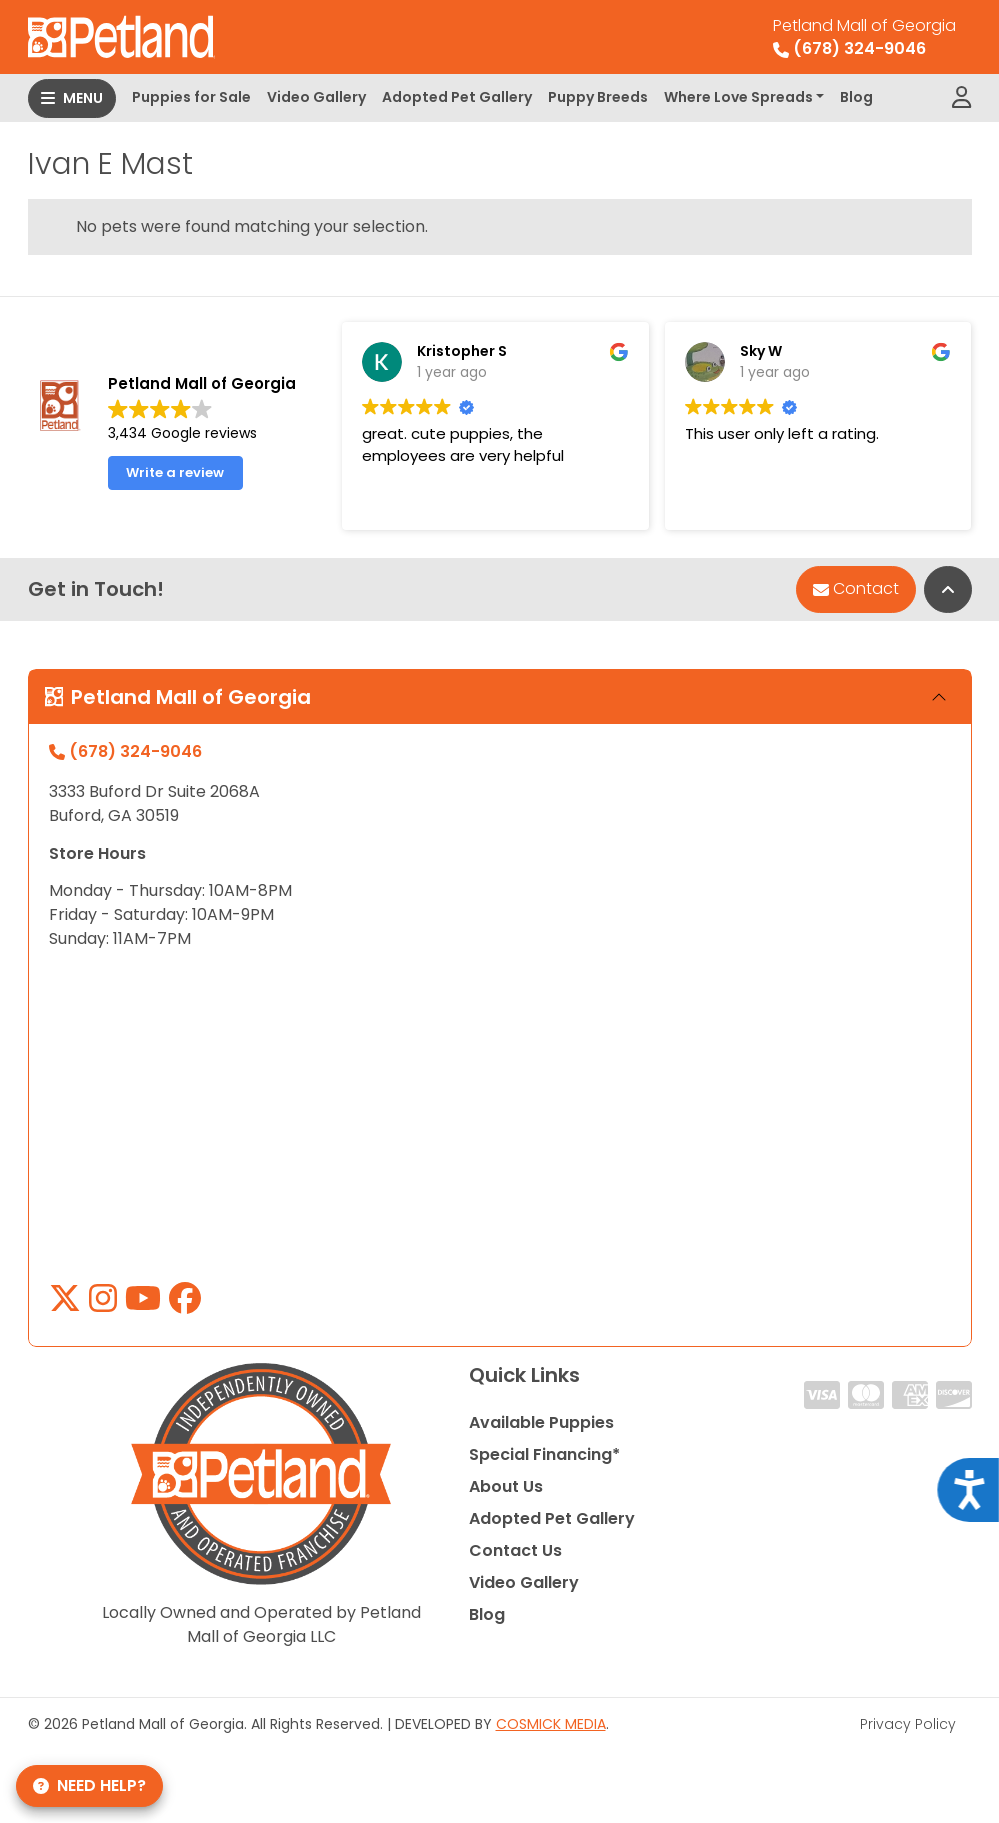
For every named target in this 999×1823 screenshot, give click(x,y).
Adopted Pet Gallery (457, 97)
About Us (506, 1486)
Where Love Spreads (738, 97)
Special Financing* (544, 1454)
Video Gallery (316, 97)
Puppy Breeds (598, 97)
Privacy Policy (908, 1724)
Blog (856, 97)
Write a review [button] (175, 485)
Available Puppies (541, 1422)
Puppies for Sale (191, 97)
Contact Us (515, 1550)
